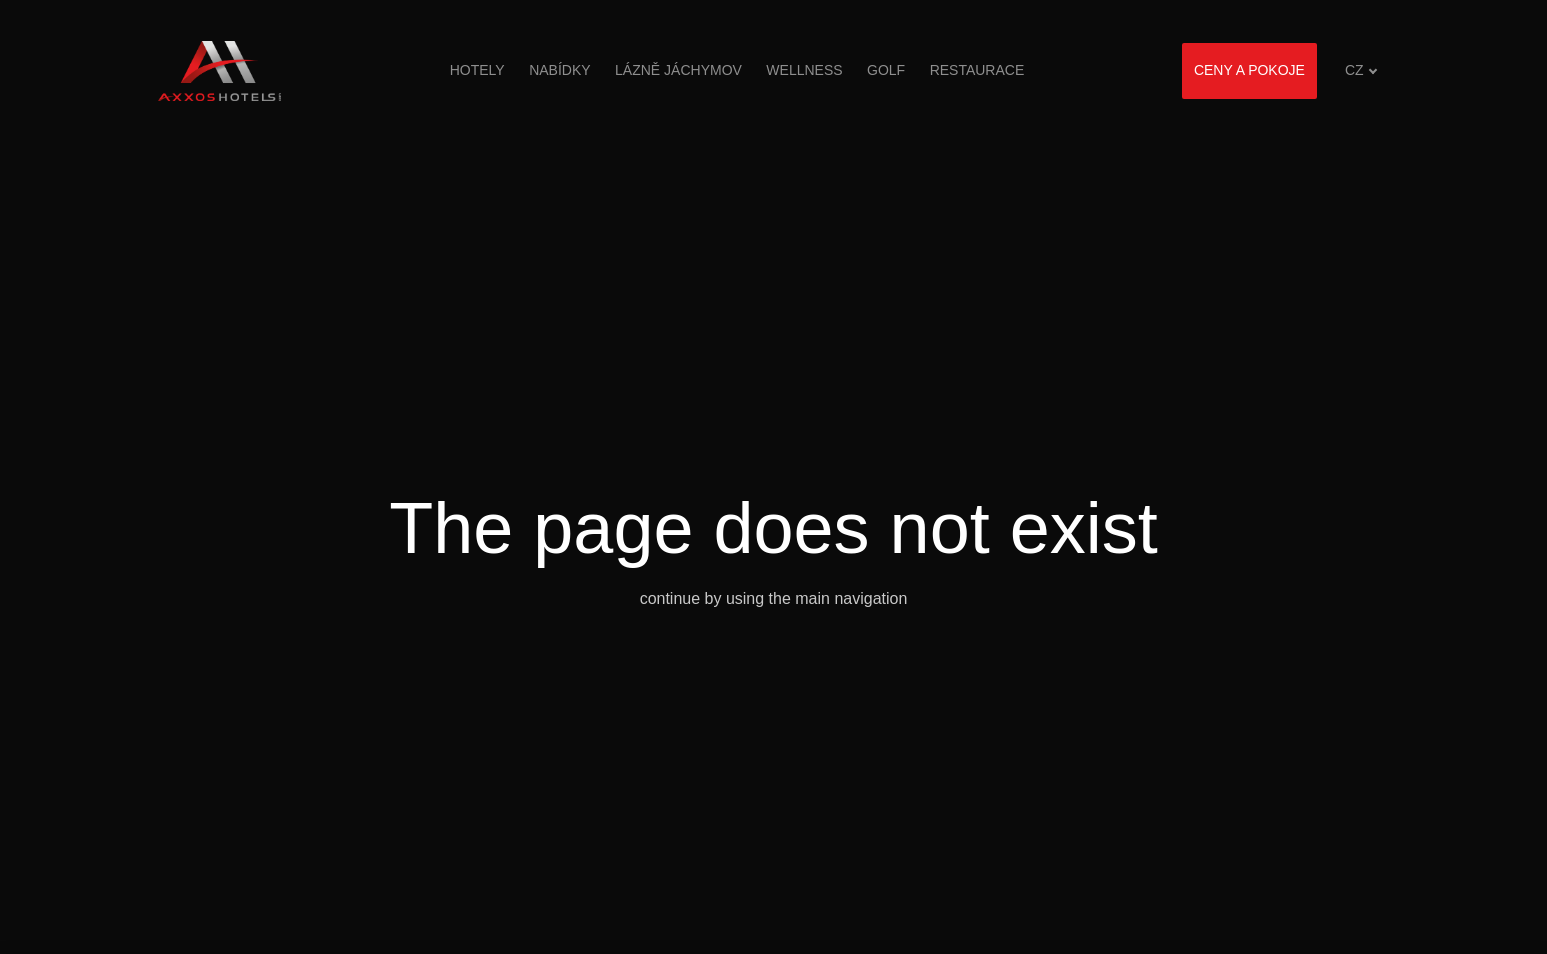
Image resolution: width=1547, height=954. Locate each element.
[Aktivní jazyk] (1361, 70)
